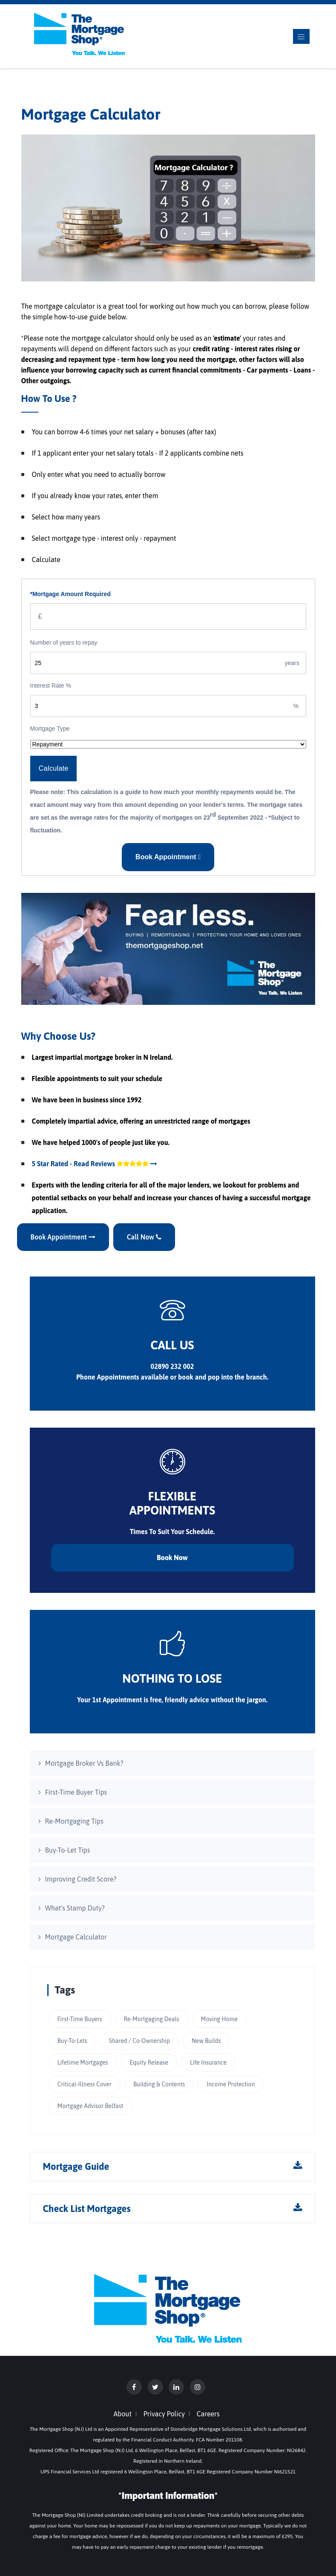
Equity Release (149, 2062)
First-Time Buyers (79, 2019)
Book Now (172, 1557)
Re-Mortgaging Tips (74, 1821)
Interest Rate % (51, 685)
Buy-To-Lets (72, 2040)
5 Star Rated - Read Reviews (94, 1164)
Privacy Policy (164, 2414)
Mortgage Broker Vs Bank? (84, 1763)
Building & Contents (159, 2084)
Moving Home (219, 2019)
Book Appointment (168, 857)
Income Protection (231, 2084)
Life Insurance (208, 2062)
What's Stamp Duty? (75, 1908)
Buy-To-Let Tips (67, 1850)
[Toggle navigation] (301, 36)
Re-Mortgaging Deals (151, 2019)
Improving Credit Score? (81, 1879)
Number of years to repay (64, 642)
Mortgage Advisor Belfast (90, 2106)
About (123, 2414)
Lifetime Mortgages (82, 2062)
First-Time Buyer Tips (76, 1792)
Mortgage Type (50, 728)
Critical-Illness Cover (84, 2084)
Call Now (144, 1237)
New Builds (206, 2040)
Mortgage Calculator (76, 1937)
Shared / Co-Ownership (139, 2040)
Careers (208, 2414)
